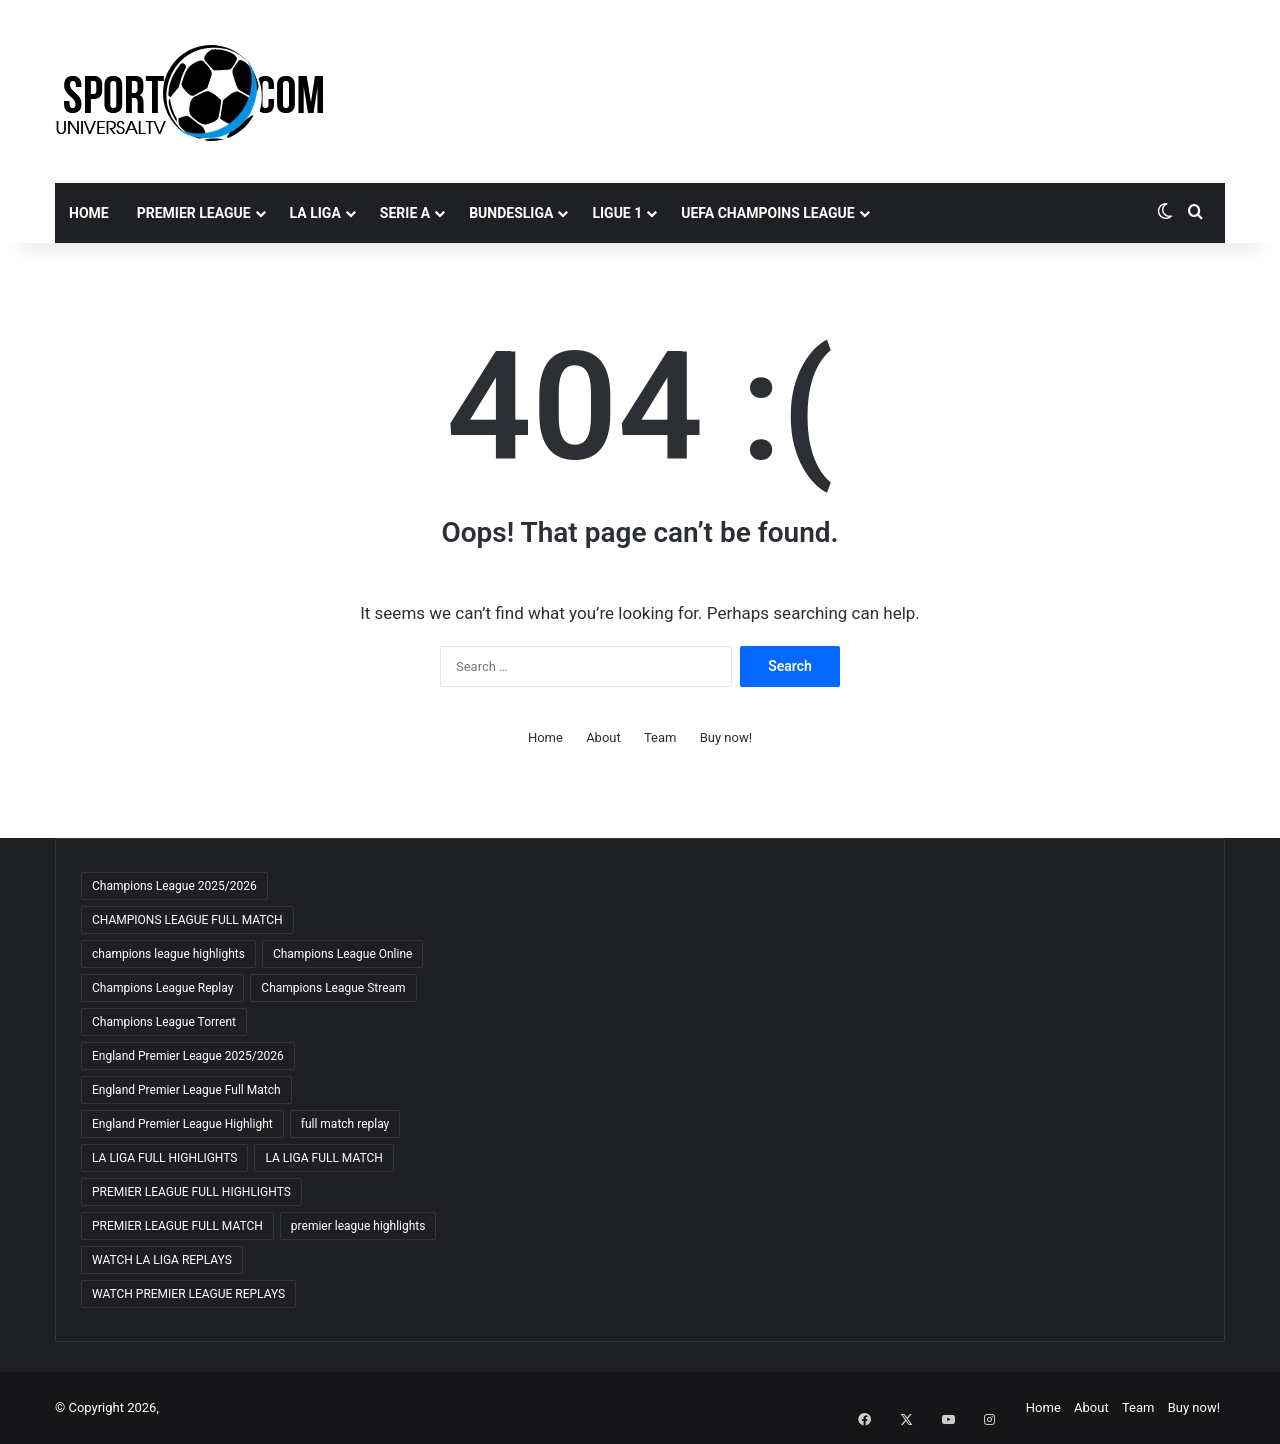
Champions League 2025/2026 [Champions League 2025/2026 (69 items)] (174, 886)
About (603, 737)
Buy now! (726, 737)
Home (89, 213)
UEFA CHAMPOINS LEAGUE (767, 213)
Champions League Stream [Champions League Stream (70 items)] (333, 988)
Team (660, 737)
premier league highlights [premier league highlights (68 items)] (358, 1226)
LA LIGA (315, 213)
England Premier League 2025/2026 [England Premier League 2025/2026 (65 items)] (188, 1056)
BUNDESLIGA (511, 213)
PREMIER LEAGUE (194, 213)
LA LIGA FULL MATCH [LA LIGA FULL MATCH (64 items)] (323, 1158)
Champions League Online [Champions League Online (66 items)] (343, 954)
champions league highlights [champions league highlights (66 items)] (168, 954)
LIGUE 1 (617, 213)
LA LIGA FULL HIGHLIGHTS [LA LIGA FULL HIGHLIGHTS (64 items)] (164, 1158)
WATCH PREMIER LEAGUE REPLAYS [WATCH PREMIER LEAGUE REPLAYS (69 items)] (188, 1294)
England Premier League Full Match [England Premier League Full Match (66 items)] (186, 1090)
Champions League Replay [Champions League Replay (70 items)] (162, 988)
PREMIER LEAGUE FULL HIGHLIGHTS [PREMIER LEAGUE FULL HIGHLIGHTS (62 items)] (191, 1192)
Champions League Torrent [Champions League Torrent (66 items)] (164, 1022)
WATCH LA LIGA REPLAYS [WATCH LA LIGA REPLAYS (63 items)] (162, 1260)
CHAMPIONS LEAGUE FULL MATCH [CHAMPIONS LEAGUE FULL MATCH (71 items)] (187, 920)
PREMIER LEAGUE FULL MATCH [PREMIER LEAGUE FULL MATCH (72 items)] (177, 1226)
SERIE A (405, 213)
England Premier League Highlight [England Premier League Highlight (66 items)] (182, 1124)
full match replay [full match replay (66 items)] (345, 1124)
